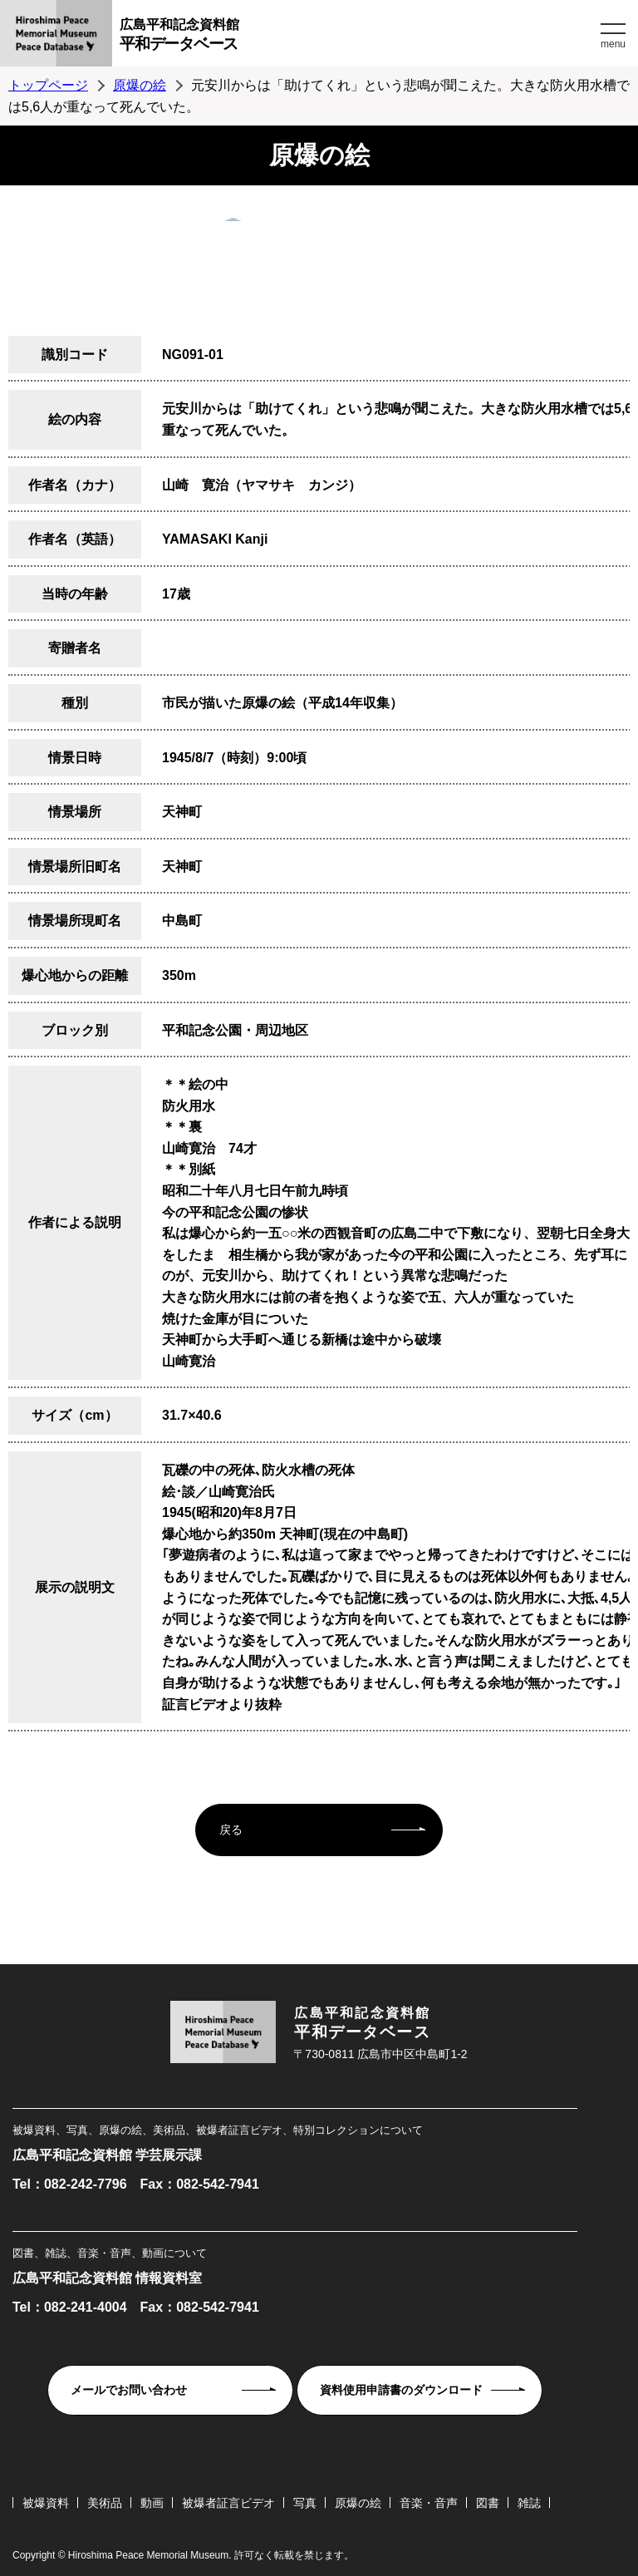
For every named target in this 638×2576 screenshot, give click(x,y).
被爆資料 (45, 2503)
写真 (305, 2503)
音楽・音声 (429, 2503)
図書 (487, 2503)
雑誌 (529, 2503)
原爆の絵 (139, 85)
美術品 (104, 2503)
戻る (231, 1829)
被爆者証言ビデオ (228, 2503)
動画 (152, 2503)
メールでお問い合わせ (129, 2389)
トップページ (48, 85)
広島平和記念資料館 (358, 37)
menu (613, 44)
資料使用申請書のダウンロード (401, 2389)
